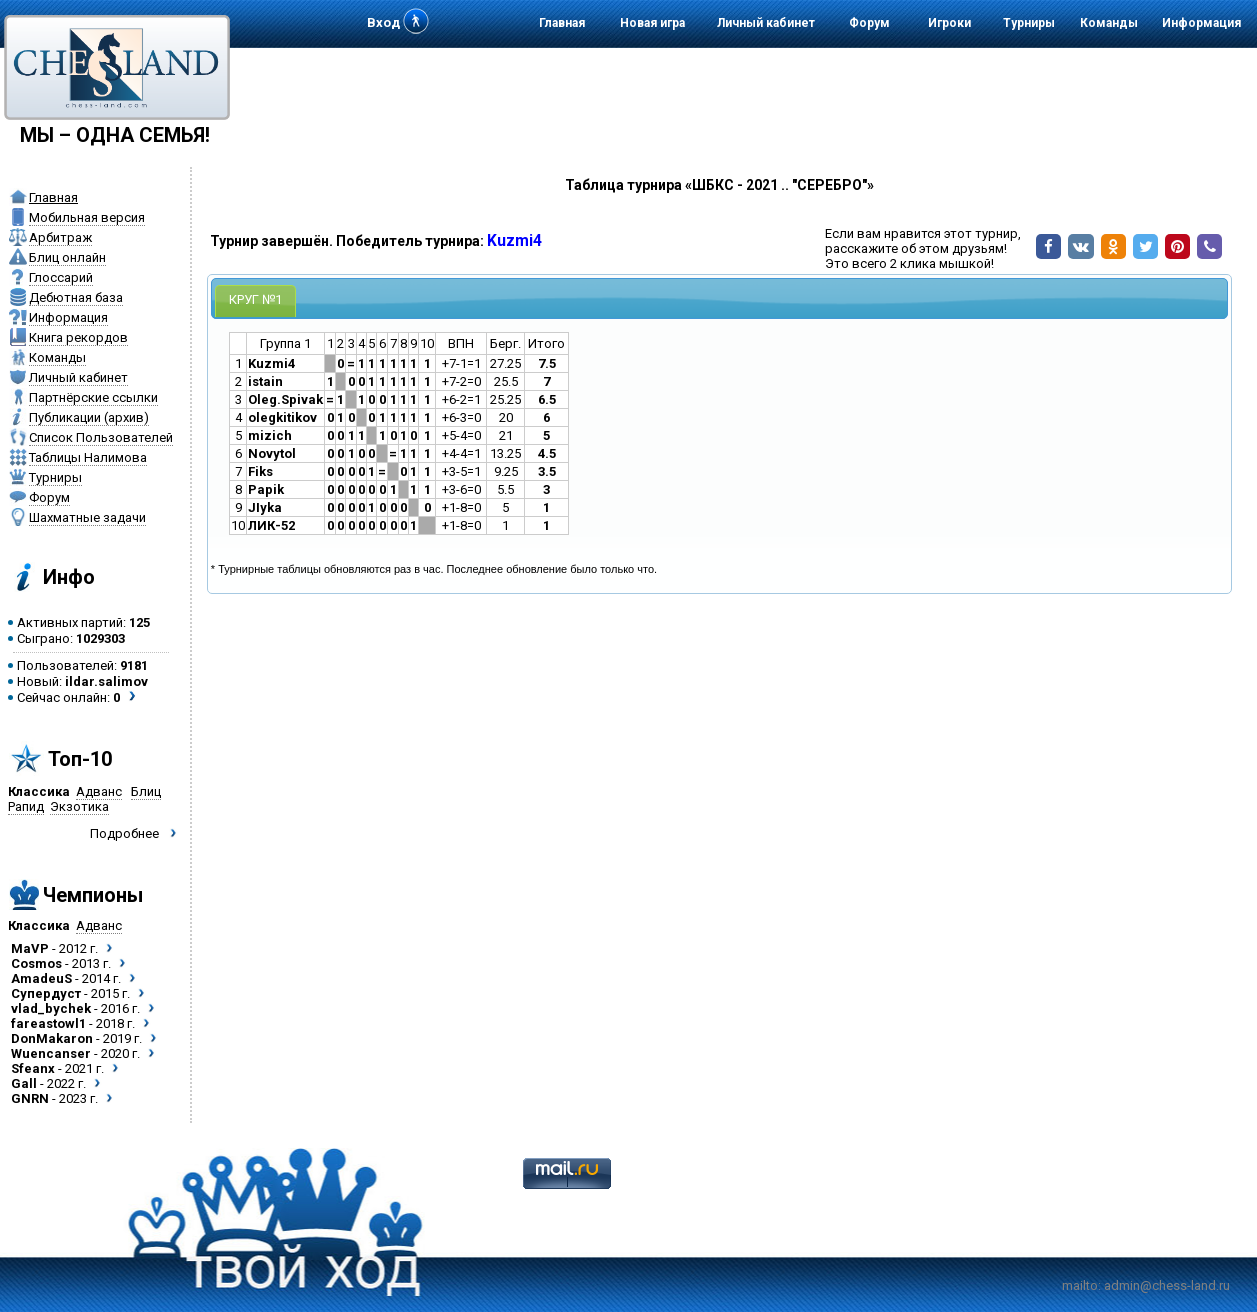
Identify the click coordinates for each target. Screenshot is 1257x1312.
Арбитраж (60, 237)
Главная (562, 23)
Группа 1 (285, 343)
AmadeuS (41, 978)
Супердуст (46, 993)
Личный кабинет (766, 23)
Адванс (99, 791)
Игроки (949, 23)
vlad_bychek (51, 1008)
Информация (1201, 23)
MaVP (30, 948)
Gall (24, 1083)
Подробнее (124, 833)
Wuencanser (51, 1053)
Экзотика (79, 806)
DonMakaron (52, 1038)
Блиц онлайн (67, 257)
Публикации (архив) (89, 417)
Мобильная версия (87, 217)
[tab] (255, 301)
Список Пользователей (101, 437)
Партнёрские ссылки (93, 397)
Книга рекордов (78, 337)
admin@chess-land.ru (1167, 1285)
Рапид (26, 806)
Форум (869, 23)
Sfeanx (33, 1068)
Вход (383, 22)
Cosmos (36, 963)
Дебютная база (76, 297)
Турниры (1029, 23)
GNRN (30, 1098)
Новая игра (652, 23)
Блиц (146, 791)
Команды (1109, 23)
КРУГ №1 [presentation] (255, 299)
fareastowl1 (48, 1023)
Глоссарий (61, 277)
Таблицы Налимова (88, 457)
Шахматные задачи (87, 517)
